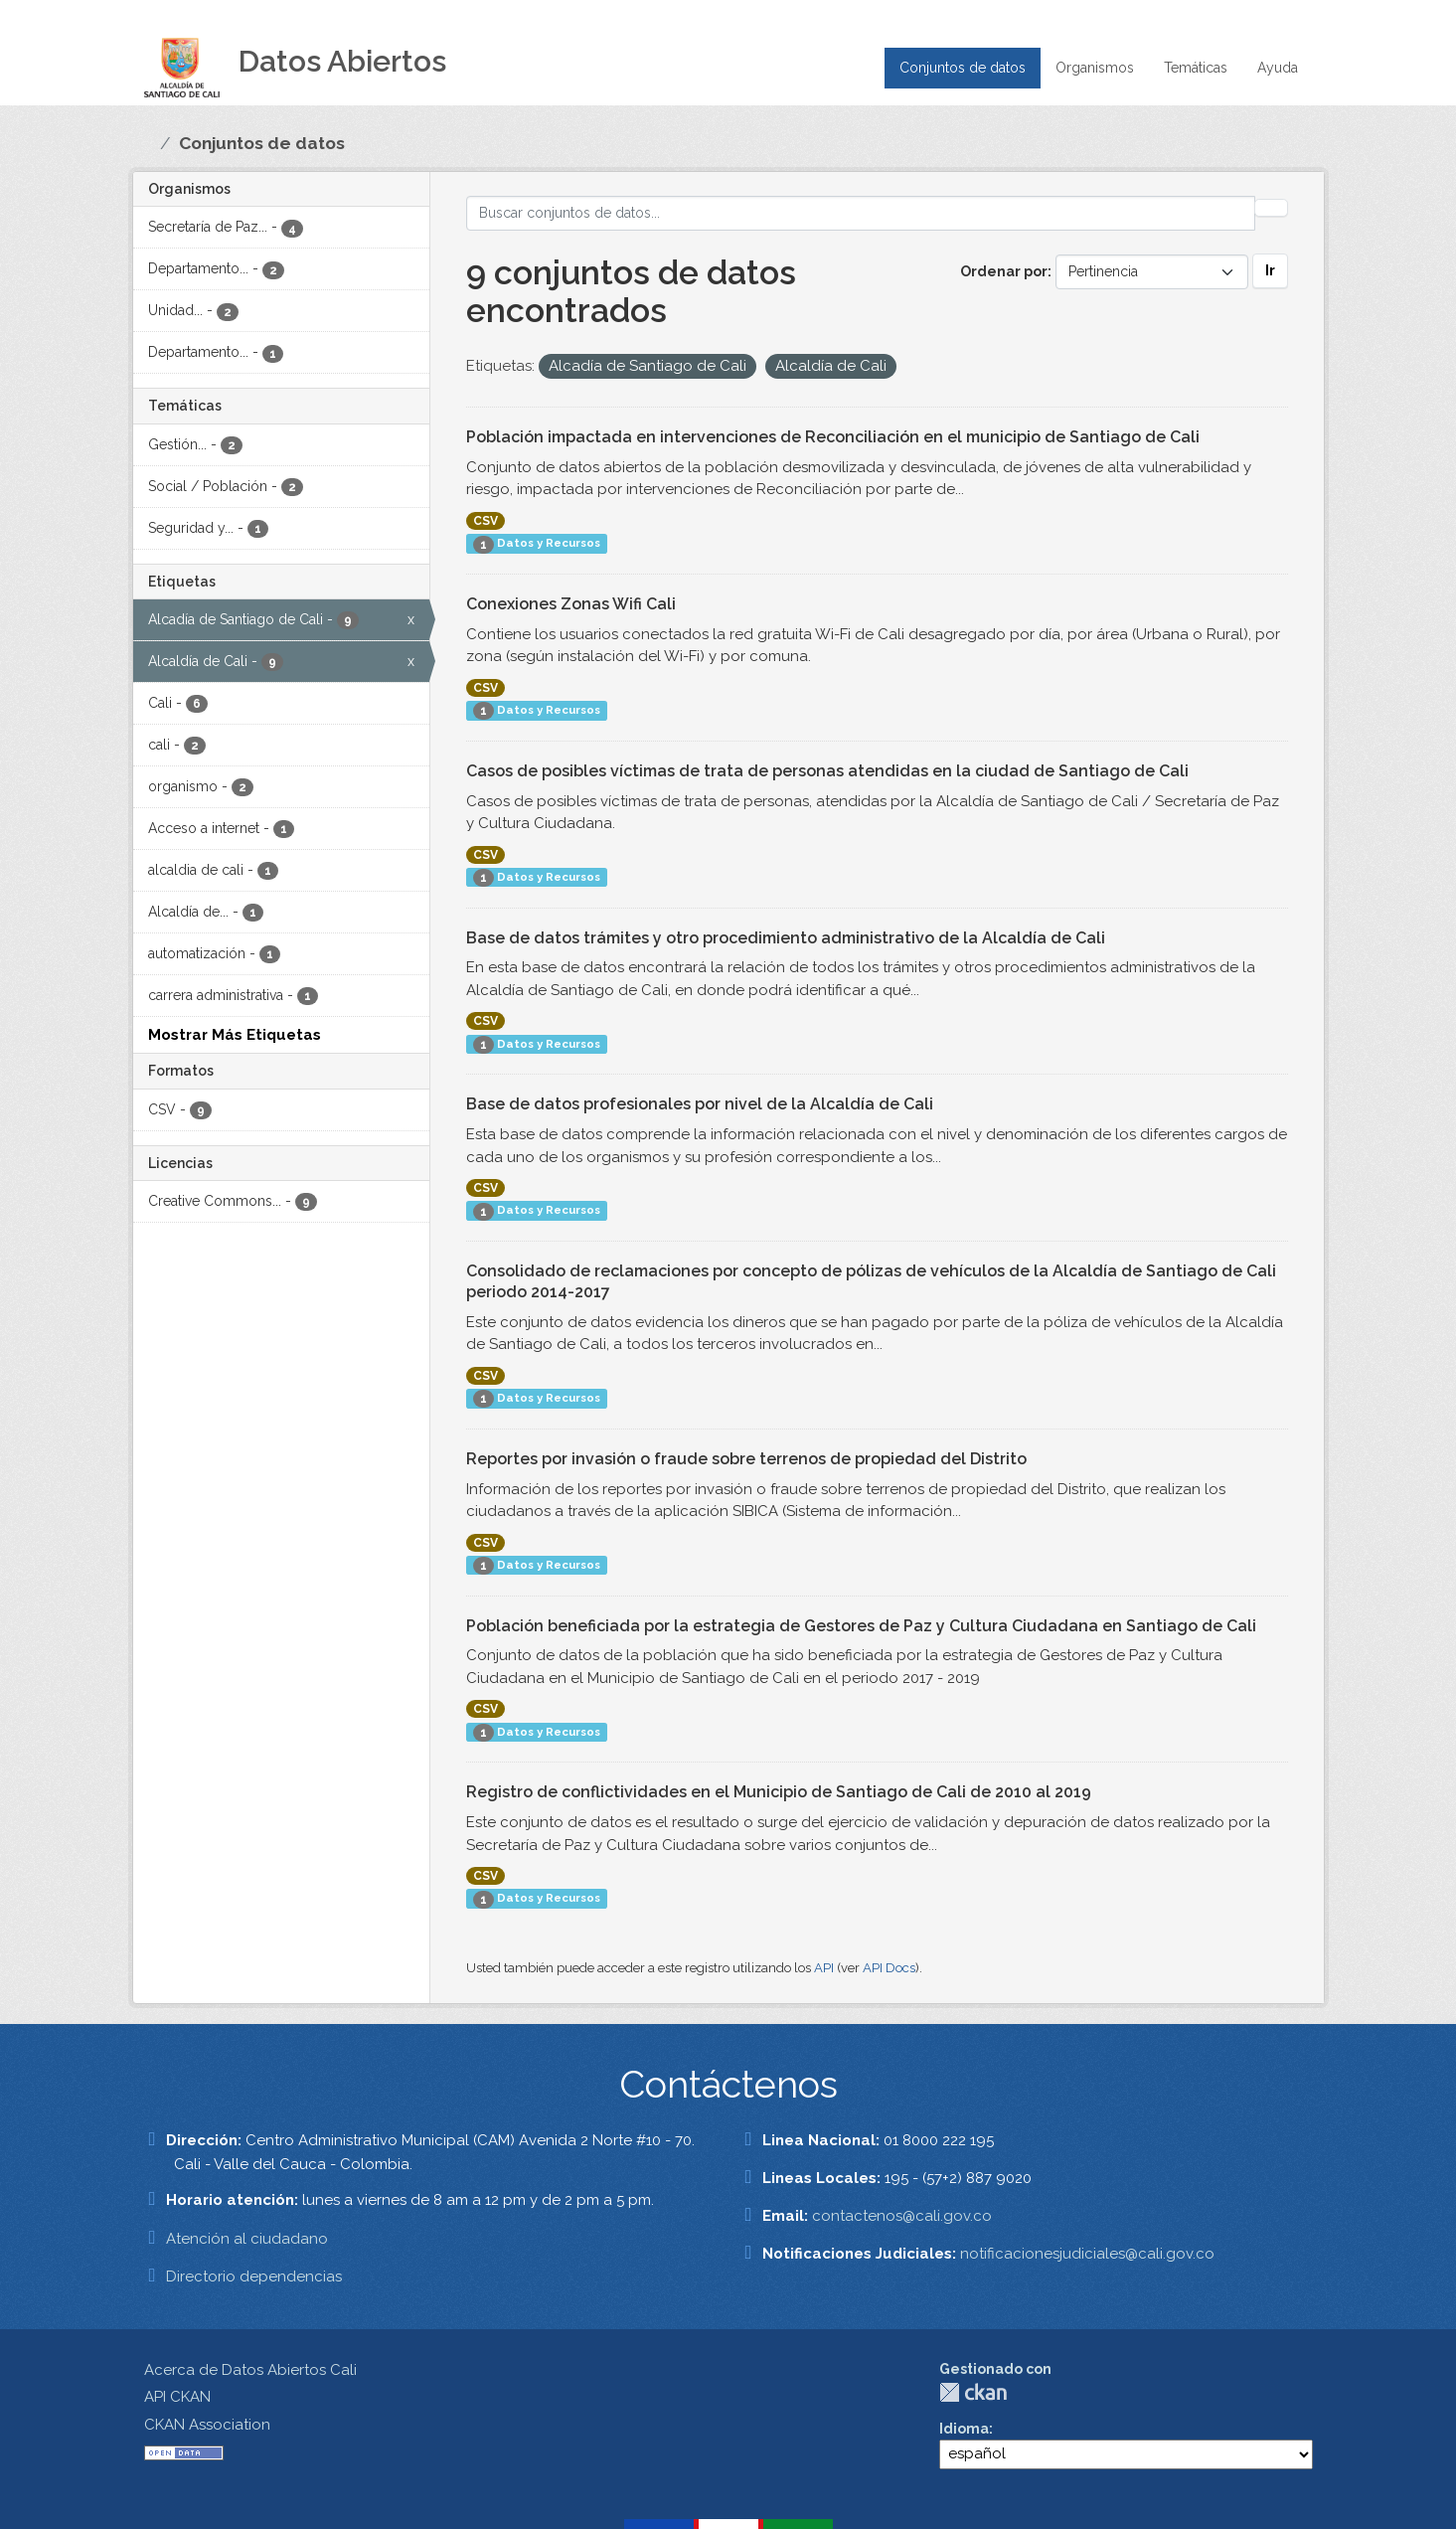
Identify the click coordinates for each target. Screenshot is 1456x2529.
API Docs (889, 1967)
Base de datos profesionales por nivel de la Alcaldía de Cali (699, 1104)
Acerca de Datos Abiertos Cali (250, 2370)
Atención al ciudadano (247, 2239)
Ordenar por (1004, 271)
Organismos (1094, 68)
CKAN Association (207, 2425)
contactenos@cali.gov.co (902, 2216)
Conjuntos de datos (962, 68)
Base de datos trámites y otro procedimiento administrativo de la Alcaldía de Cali (785, 937)
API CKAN (177, 2397)
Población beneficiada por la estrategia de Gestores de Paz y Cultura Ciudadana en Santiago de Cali (861, 1625)
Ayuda (1277, 68)
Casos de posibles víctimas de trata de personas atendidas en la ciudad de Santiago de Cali (827, 770)
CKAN (973, 2392)
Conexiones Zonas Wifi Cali (571, 603)
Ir (1270, 270)
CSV (485, 521)
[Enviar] (1271, 208)
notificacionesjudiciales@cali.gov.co (1087, 2254)
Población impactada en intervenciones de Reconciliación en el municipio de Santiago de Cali (833, 436)
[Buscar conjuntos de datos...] (860, 213)
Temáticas (1195, 68)
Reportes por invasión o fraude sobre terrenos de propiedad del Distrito (746, 1458)
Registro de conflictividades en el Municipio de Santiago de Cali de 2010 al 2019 (778, 1791)
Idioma (964, 2429)
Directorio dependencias (254, 2276)
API (824, 1967)
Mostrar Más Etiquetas (234, 1035)
